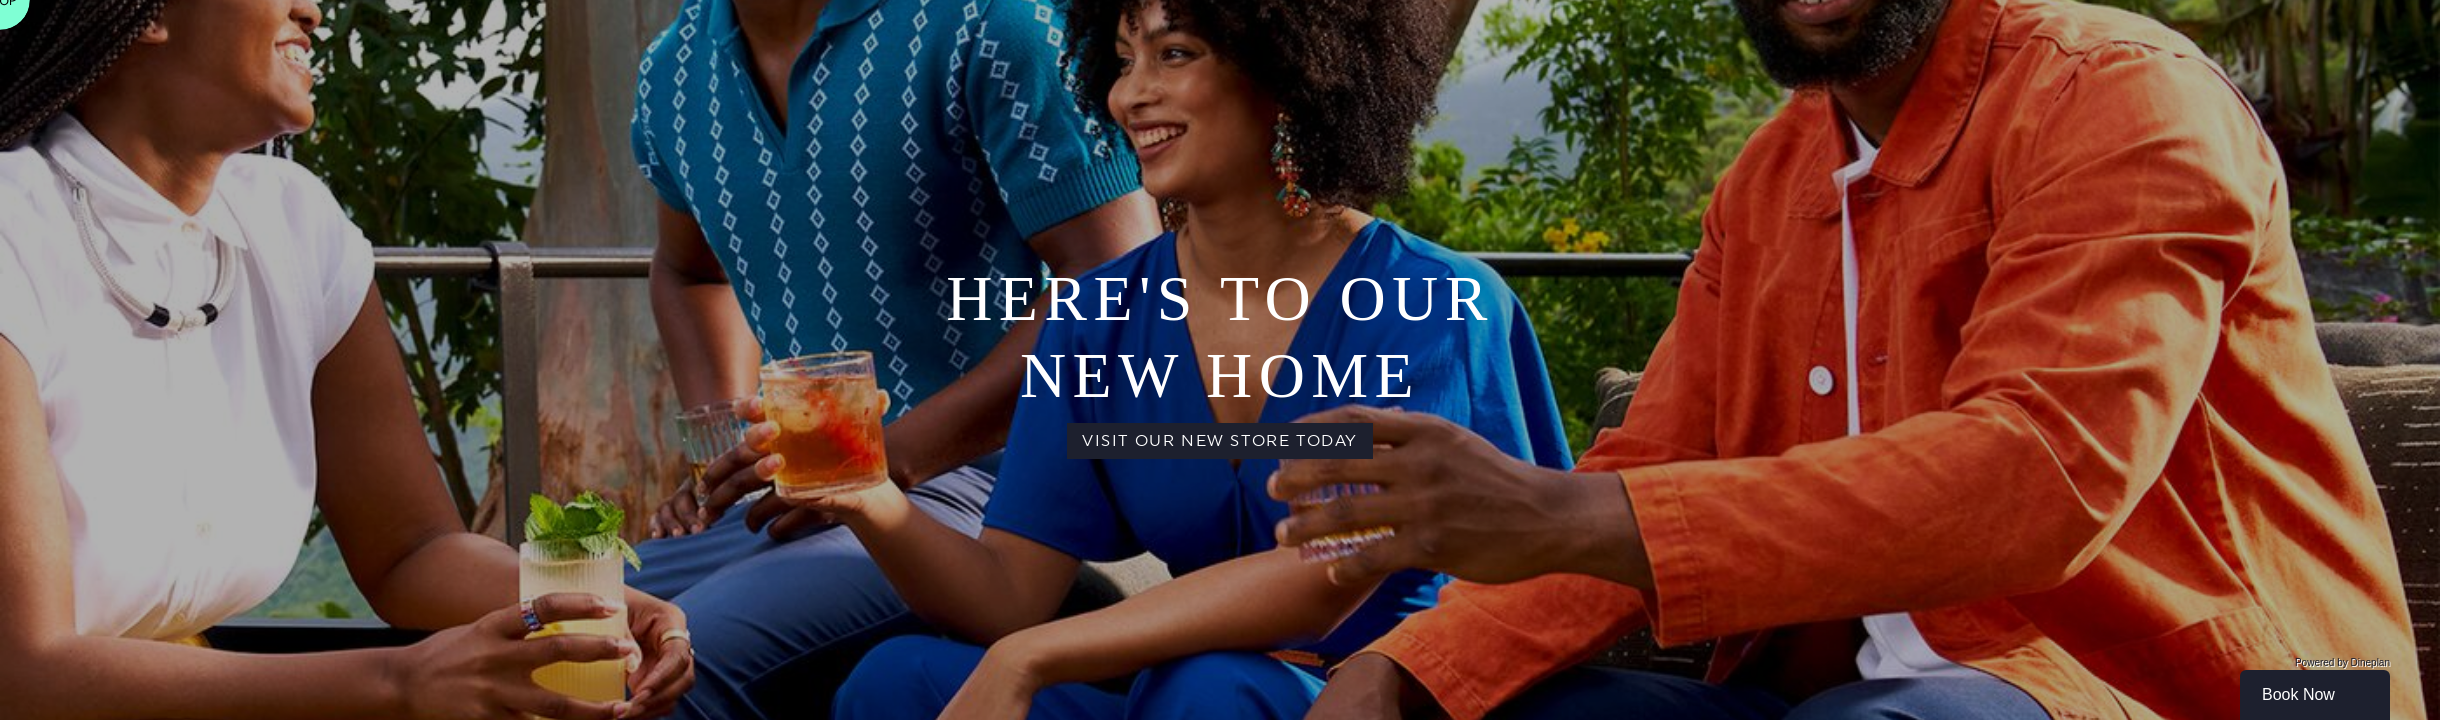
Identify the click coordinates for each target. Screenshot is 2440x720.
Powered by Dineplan (2342, 662)
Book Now (2298, 694)
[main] (1220, 360)
